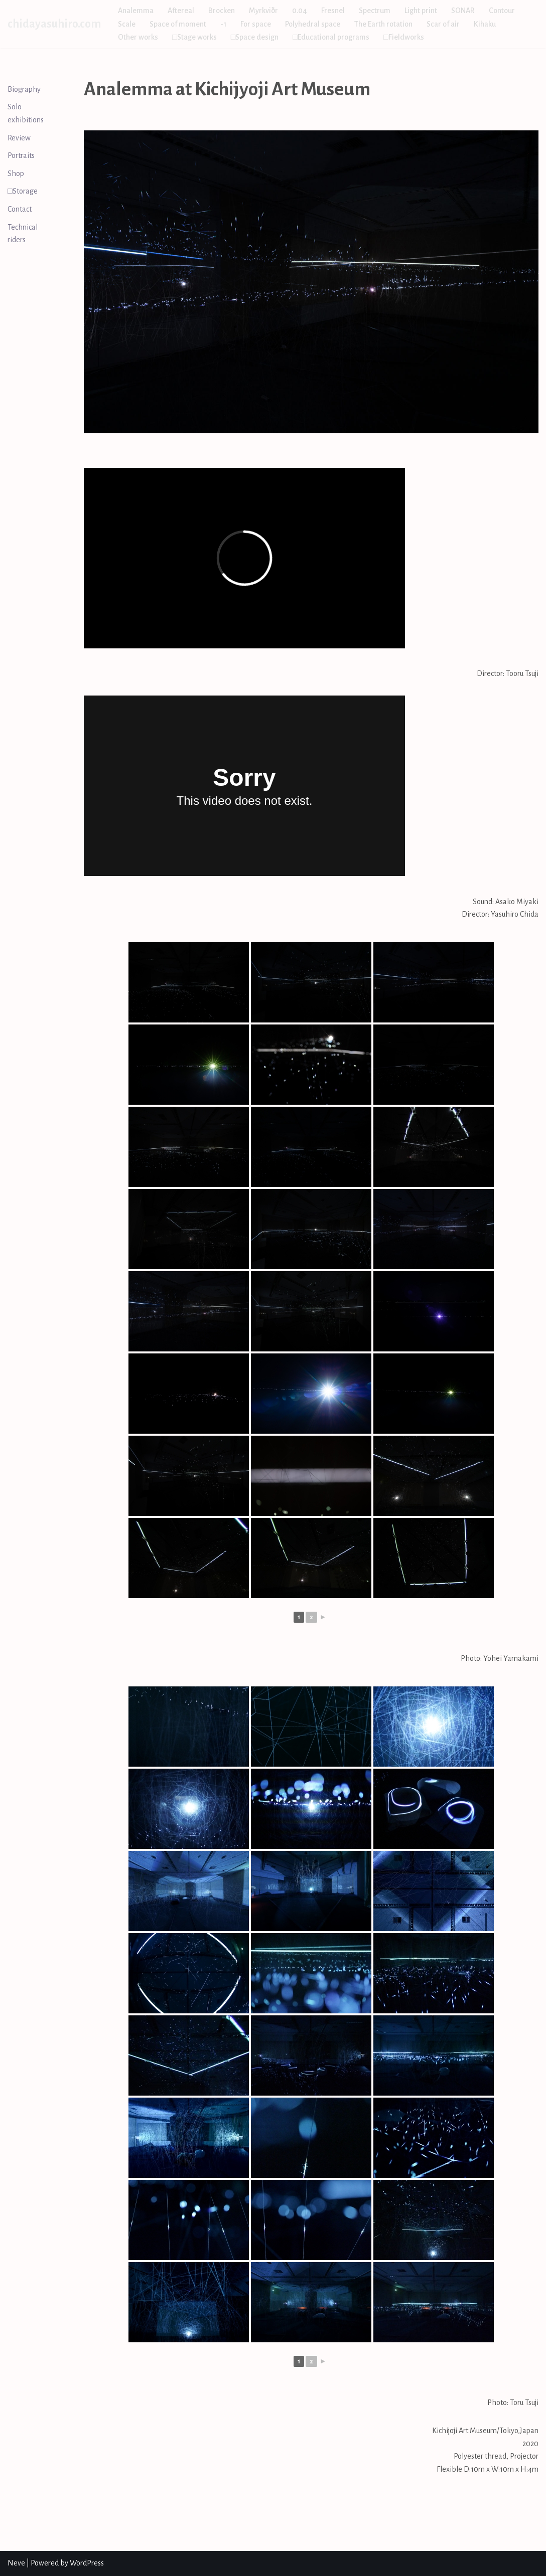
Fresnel (333, 11)
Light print (420, 11)
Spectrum (374, 11)
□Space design (255, 37)
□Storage (23, 191)
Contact (20, 209)
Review (19, 138)
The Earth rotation (383, 24)
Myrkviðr (263, 11)
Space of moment (178, 24)
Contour (502, 11)
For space (255, 24)
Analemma (136, 11)
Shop (16, 173)
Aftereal (181, 11)
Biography (24, 89)
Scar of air (443, 24)
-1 (223, 24)
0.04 (299, 11)
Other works (138, 37)
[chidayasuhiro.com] (54, 24)
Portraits (21, 155)
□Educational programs (331, 37)
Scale (126, 24)
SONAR (463, 11)
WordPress (87, 2563)
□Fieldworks (403, 37)
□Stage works (194, 37)
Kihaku (485, 24)
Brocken (221, 11)
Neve (16, 2563)
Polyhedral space (312, 24)
